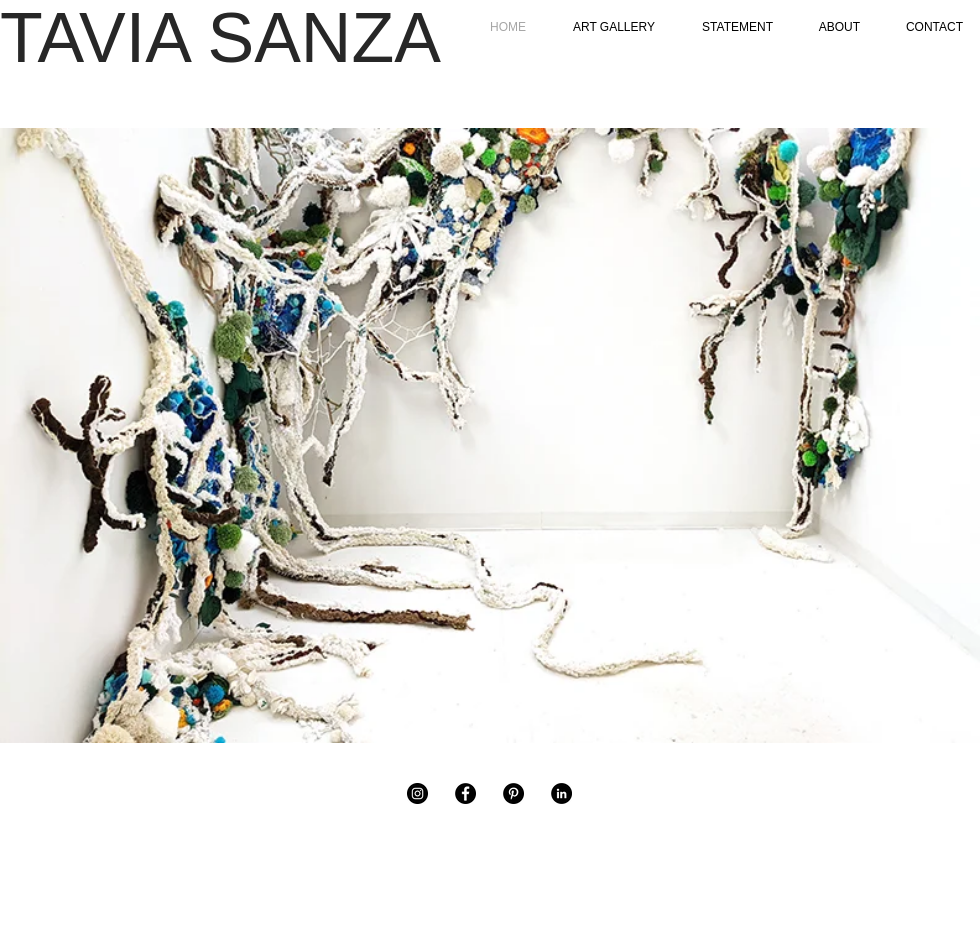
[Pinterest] (513, 793)
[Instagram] (417, 793)
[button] (490, 435)
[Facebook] (465, 793)
